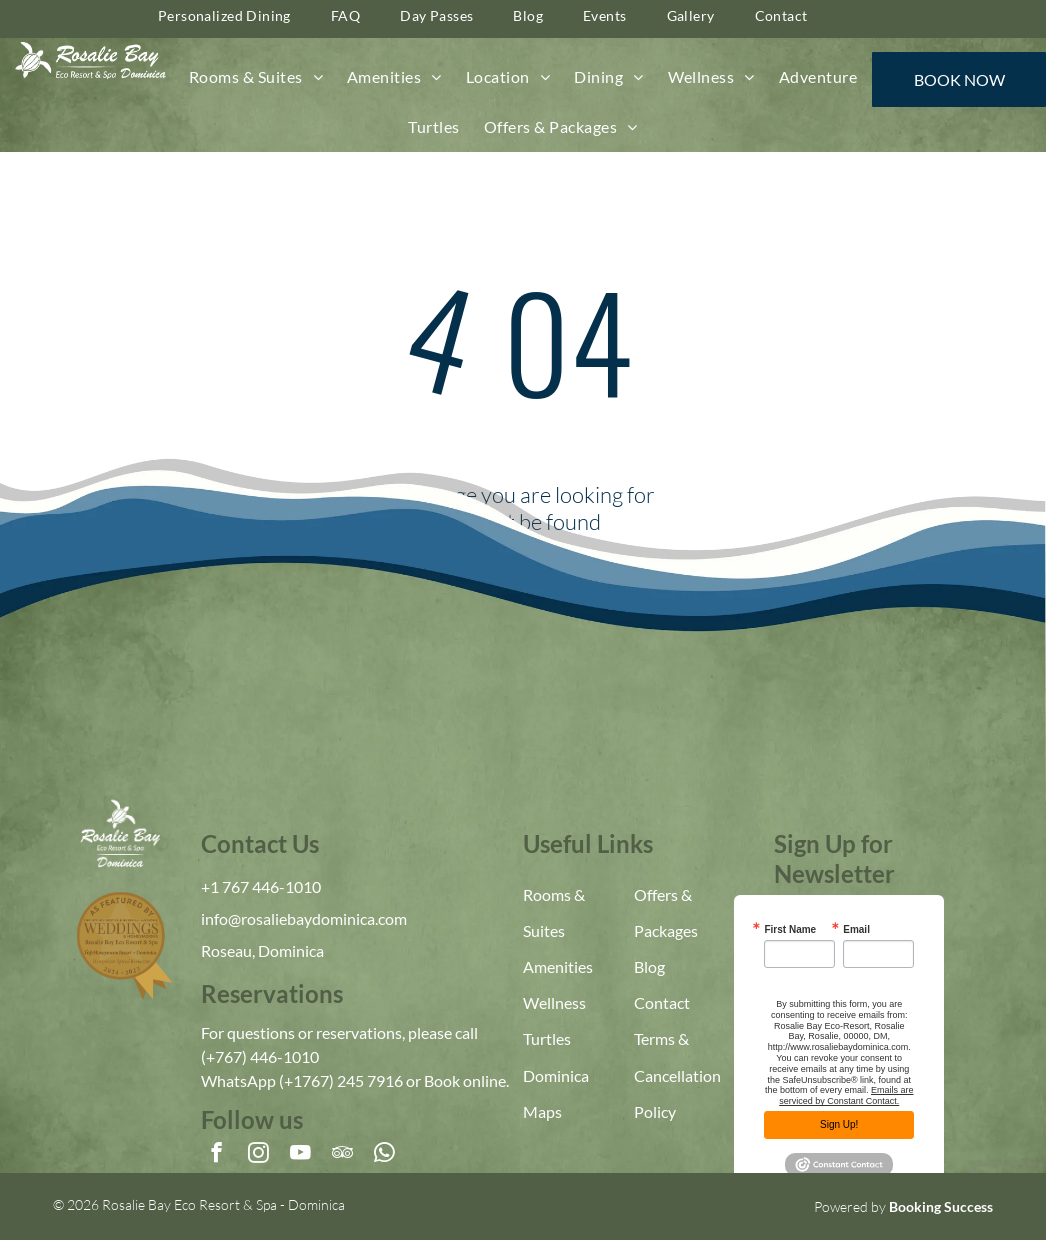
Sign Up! (839, 1124)
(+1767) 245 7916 (341, 1080)
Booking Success (941, 1206)
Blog (649, 966)
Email (856, 930)
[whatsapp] (384, 1155)
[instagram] (258, 1155)
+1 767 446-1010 (261, 886)
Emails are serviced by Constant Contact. (846, 1095)
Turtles (547, 1038)
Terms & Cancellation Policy (677, 1074)
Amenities (558, 966)
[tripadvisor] (342, 1155)
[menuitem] (256, 77)
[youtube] (300, 1155)
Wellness (554, 1002)
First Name (790, 930)
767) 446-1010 (267, 1056)
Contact (662, 1002)
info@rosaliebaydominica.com (304, 918)
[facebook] (216, 1155)
